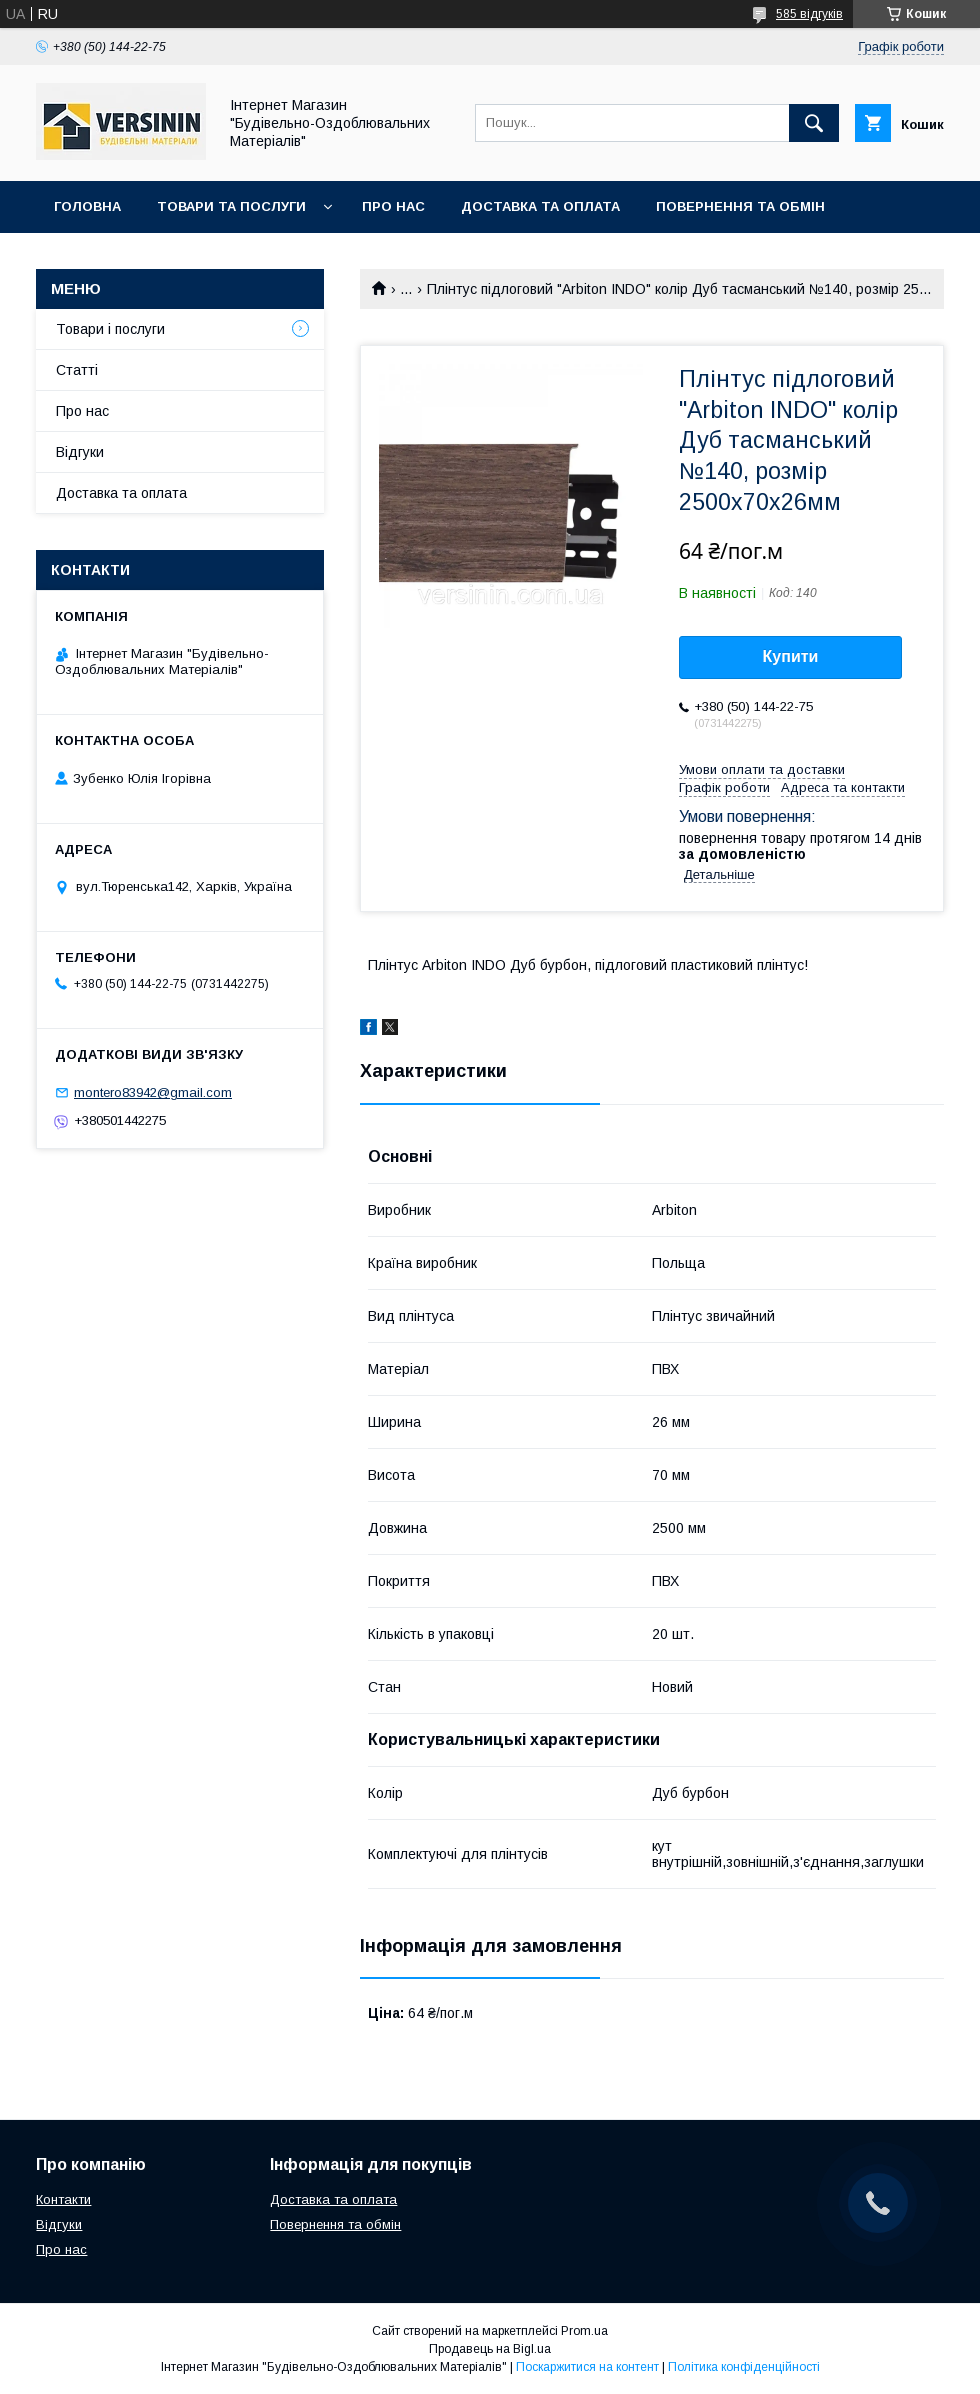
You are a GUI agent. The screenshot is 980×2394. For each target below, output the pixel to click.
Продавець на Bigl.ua (490, 2349)
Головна (87, 206)
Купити (791, 656)
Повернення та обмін (740, 206)
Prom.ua (584, 2331)
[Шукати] (814, 123)
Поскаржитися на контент (587, 2367)
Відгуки (80, 452)
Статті (77, 370)
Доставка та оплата (540, 206)
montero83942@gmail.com (153, 1092)
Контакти (91, 258)
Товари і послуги (110, 329)
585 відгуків (809, 14)
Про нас (393, 206)
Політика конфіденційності (744, 2367)
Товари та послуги (231, 206)
